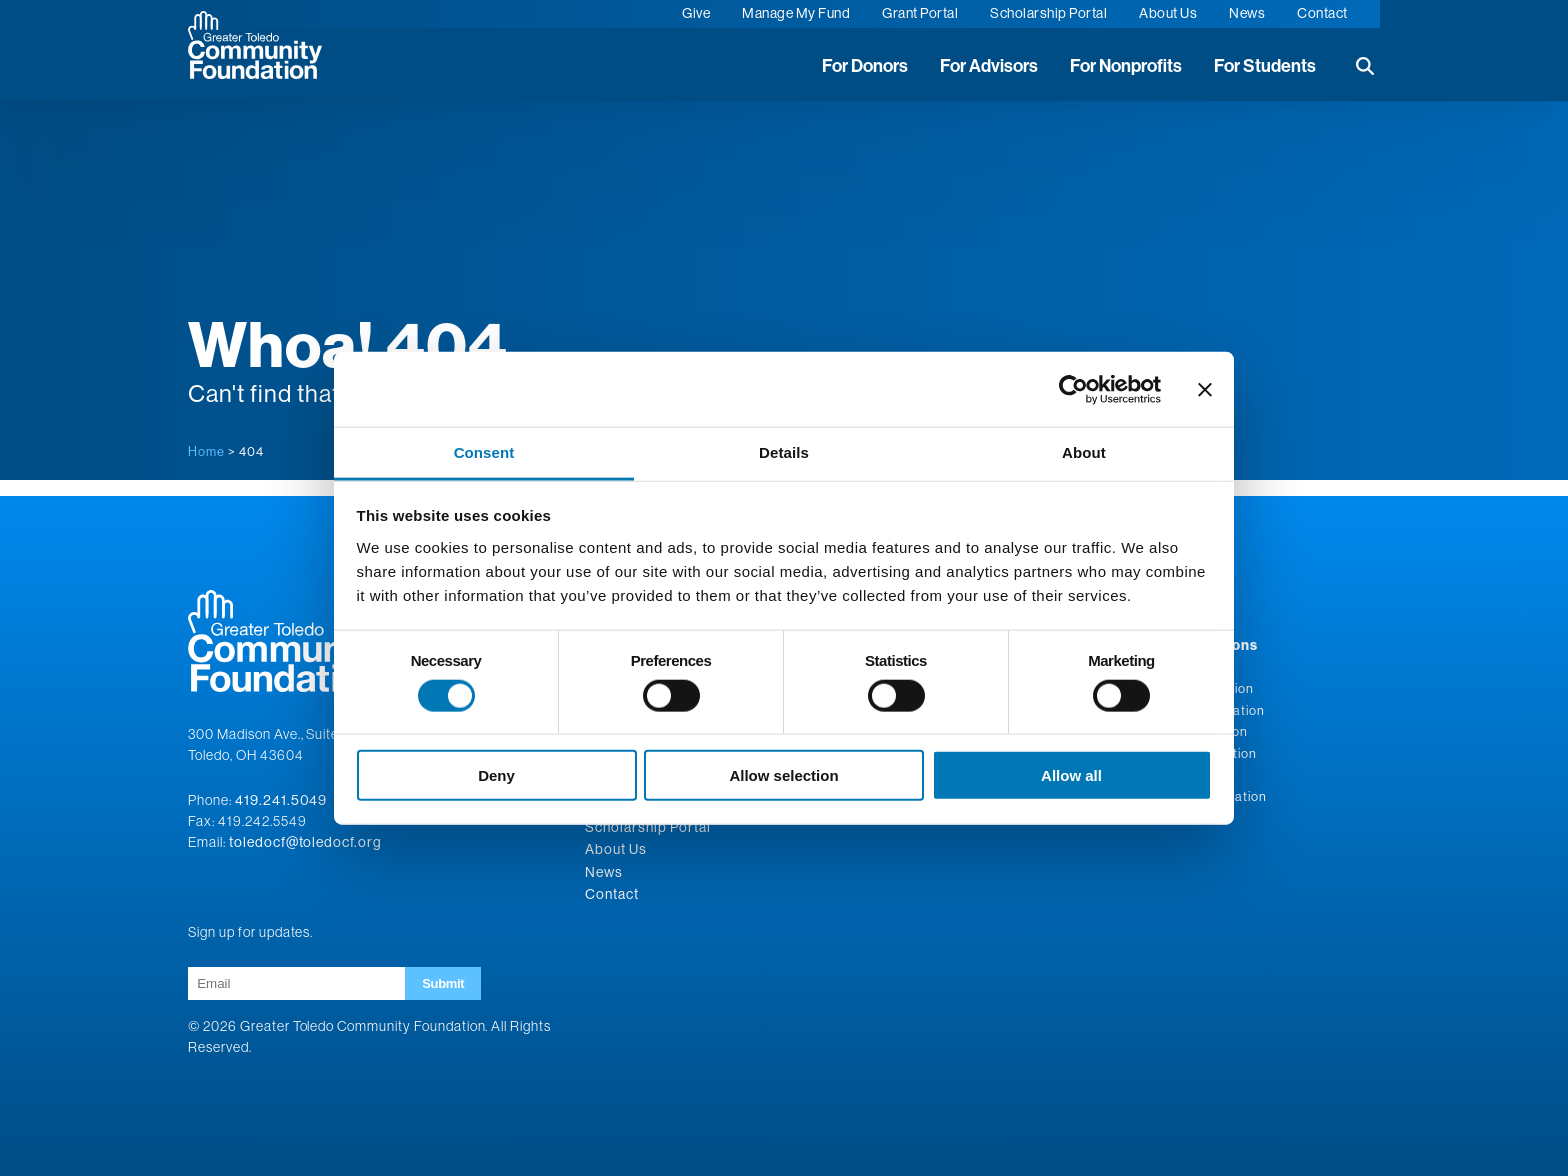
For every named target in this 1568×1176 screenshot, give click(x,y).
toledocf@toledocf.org (305, 842)
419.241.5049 (281, 800)
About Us (1168, 13)
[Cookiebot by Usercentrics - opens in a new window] (1073, 389)
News (1247, 13)
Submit (443, 983)
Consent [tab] (484, 452)
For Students (1265, 66)
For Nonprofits (1126, 66)
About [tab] (1084, 452)
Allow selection (783, 775)
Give (696, 13)
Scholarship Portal (1048, 13)
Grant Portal (920, 13)
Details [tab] (784, 452)
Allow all (1071, 775)
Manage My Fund (796, 13)
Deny (496, 775)
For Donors (865, 66)
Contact (1322, 13)
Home (206, 451)
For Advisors (989, 66)
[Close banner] (1205, 389)
